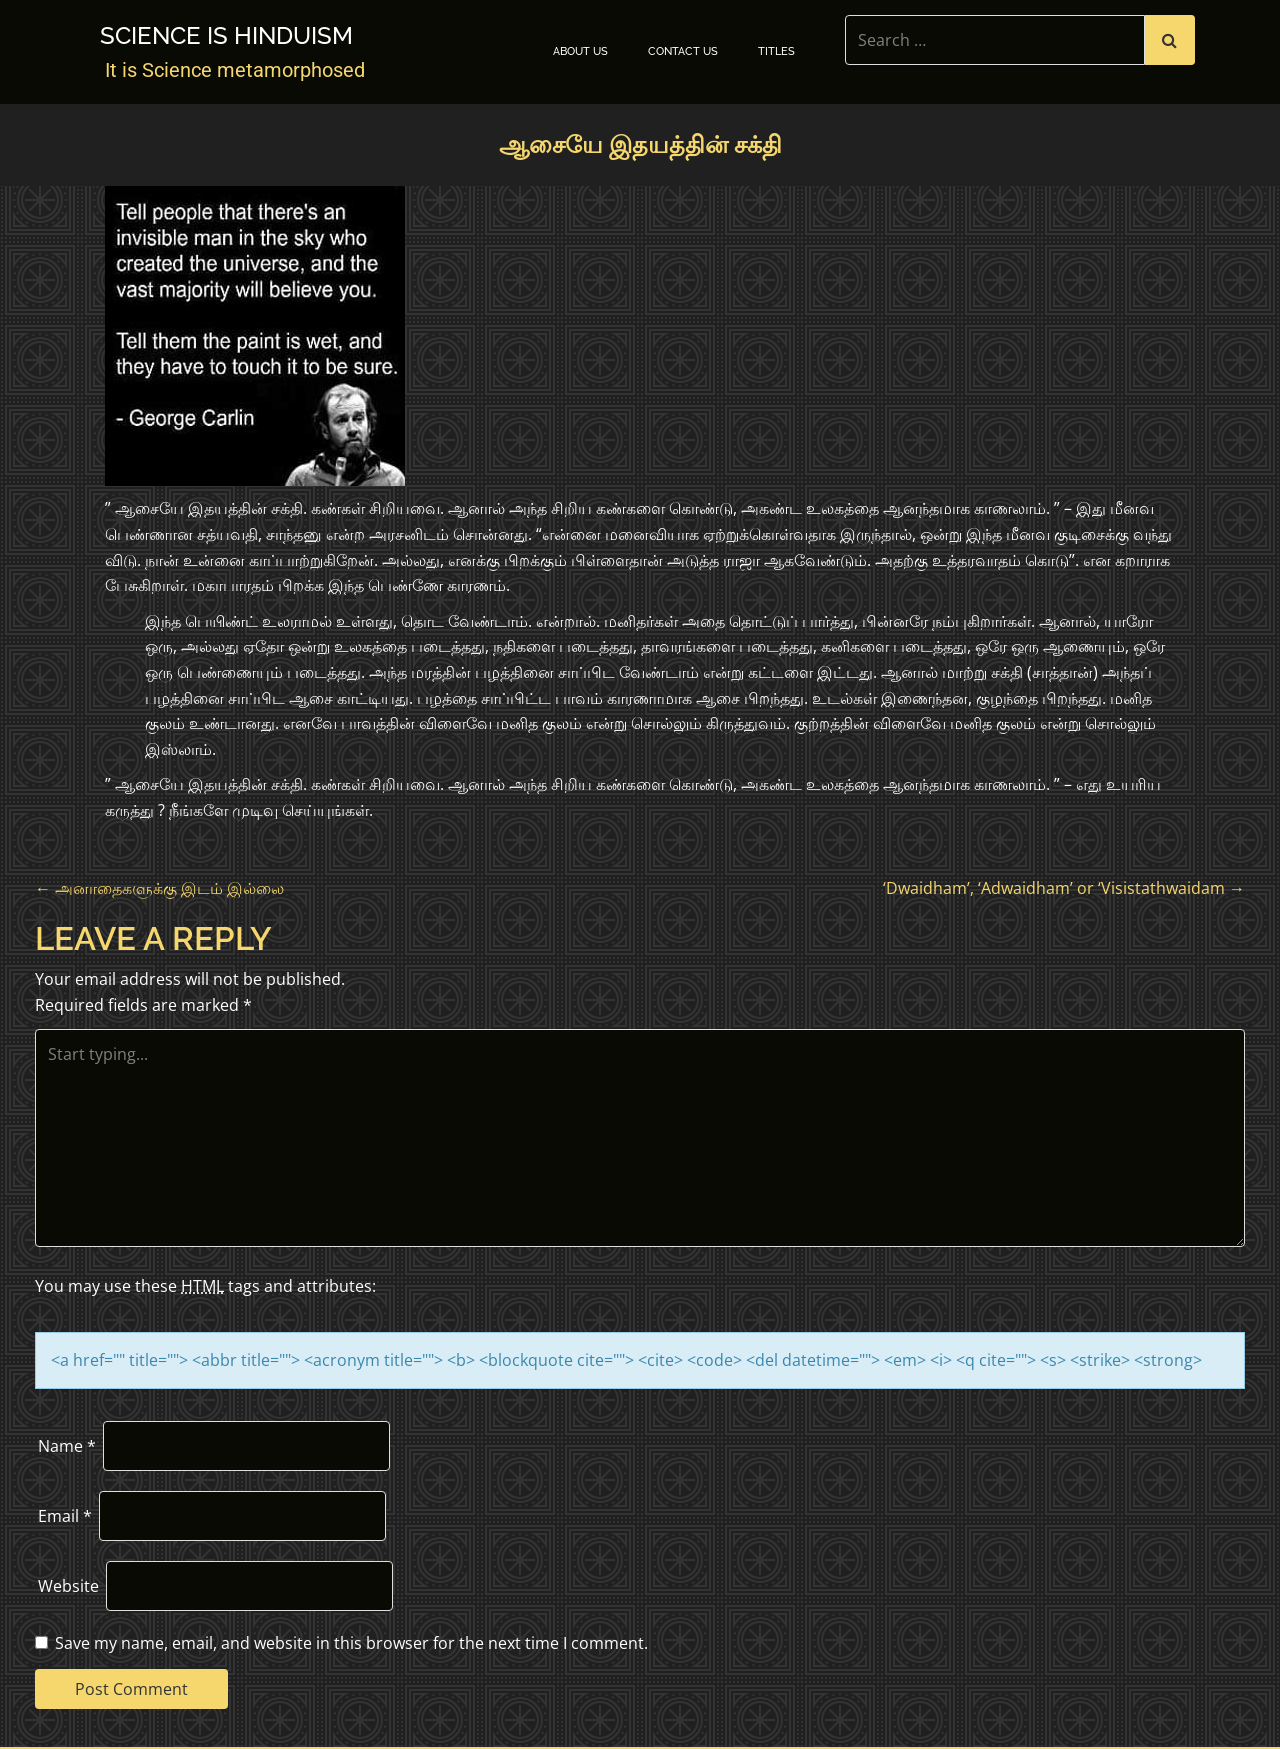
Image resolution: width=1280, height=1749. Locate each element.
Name (67, 1446)
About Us (580, 51)
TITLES (776, 51)
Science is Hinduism (226, 36)
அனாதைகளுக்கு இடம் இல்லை (159, 888)
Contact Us (683, 51)
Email (65, 1516)
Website (68, 1586)
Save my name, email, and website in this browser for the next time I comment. (351, 1643)
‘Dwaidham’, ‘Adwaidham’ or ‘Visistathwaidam (1064, 888)
